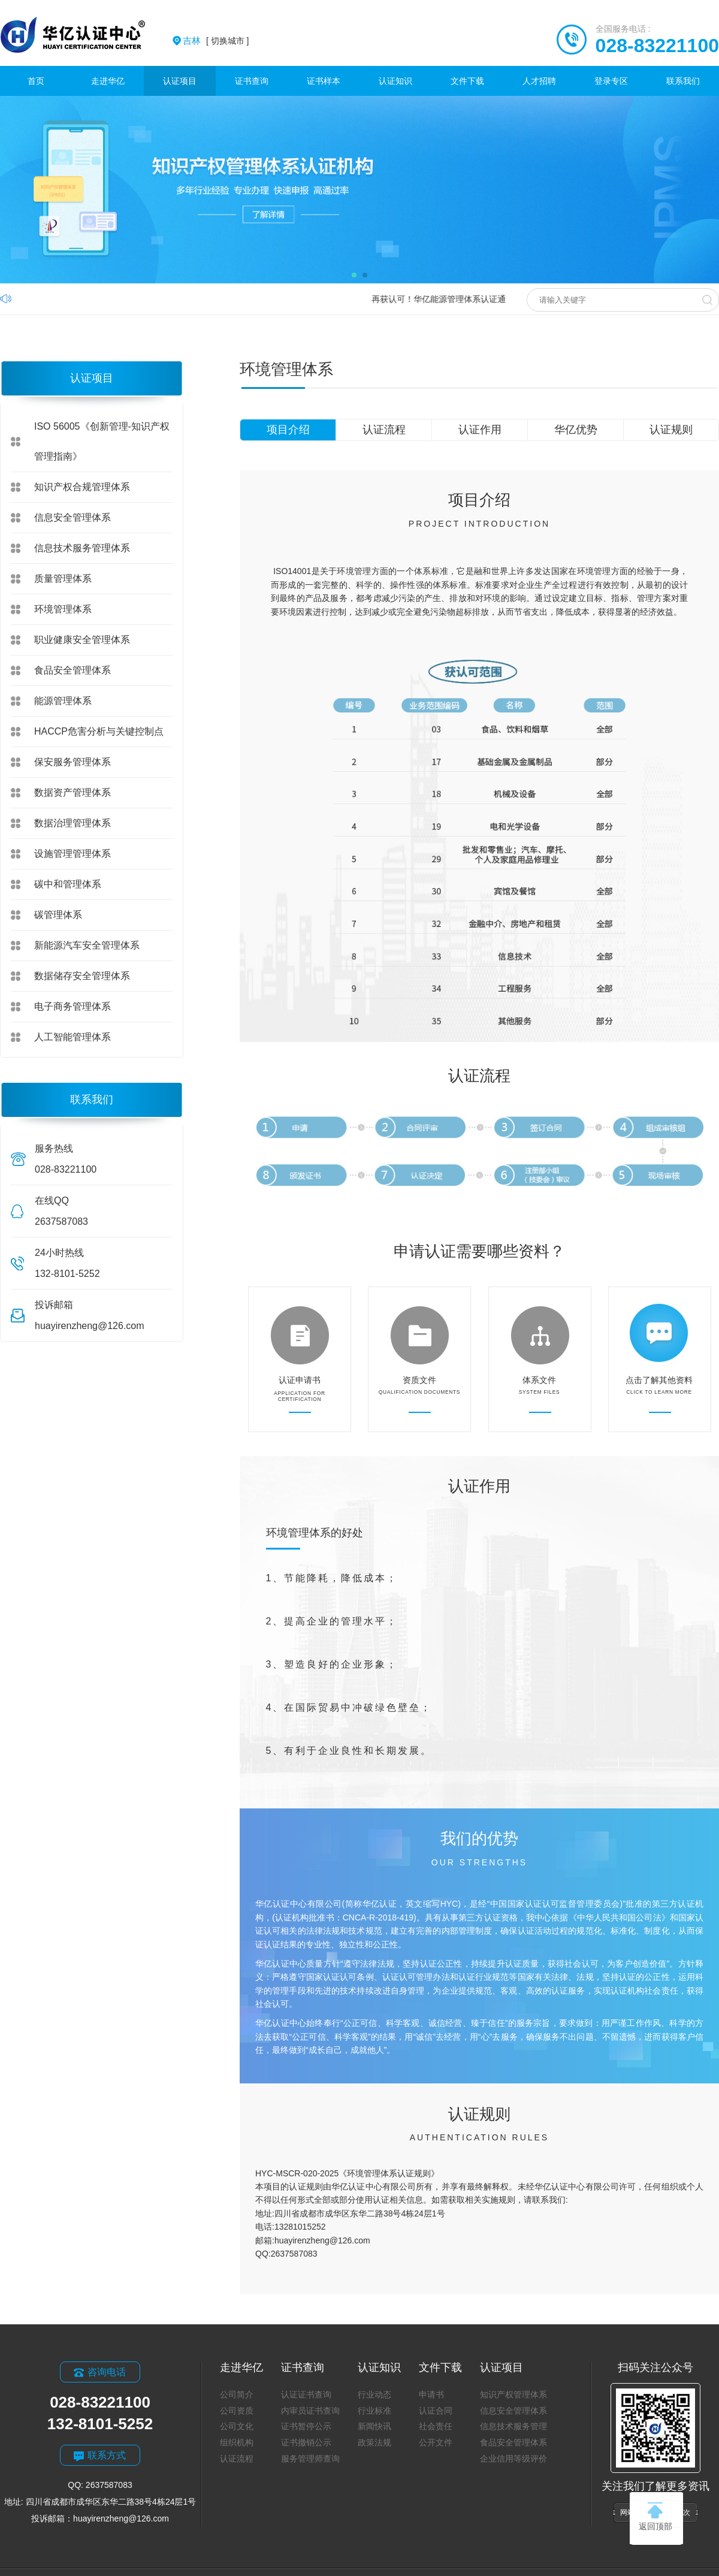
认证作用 (480, 430)
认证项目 (180, 81)
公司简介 (236, 2394)
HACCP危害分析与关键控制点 (99, 731)
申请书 (431, 2394)
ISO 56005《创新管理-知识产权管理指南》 (102, 441)
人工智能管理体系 (72, 1037)
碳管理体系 (58, 915)
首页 (36, 81)
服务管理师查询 (310, 2458)
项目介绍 (288, 430)
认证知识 (395, 81)
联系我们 (683, 81)
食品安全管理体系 (72, 670)
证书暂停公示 (306, 2426)
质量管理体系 (63, 578)
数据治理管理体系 (72, 823)
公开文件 (435, 2442)
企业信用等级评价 (513, 2458)
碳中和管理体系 (67, 884)
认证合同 (435, 2410)
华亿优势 (575, 430)
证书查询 (251, 81)
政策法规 (374, 2442)
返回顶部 (655, 2516)
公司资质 (236, 2410)
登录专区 (611, 81)
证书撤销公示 (306, 2442)
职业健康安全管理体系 (82, 640)
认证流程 (384, 430)
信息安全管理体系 (72, 517)
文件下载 (467, 81)
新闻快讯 (374, 2426)
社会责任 (435, 2426)
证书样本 (323, 81)
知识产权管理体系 (513, 2394)
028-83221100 (657, 45)
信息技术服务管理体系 (82, 548)
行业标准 (374, 2410)
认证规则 (671, 430)
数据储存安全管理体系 (82, 976)
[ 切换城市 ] (216, 41)
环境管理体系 (63, 609)
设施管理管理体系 (72, 853)
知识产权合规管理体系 (82, 487)
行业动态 (374, 2394)
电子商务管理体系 (72, 1006)
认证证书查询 (306, 2394)
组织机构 (236, 2442)
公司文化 (236, 2426)
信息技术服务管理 (513, 2426)
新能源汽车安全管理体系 (87, 945)
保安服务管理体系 (72, 762)
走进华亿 (108, 81)
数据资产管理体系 (72, 792)
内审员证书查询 (310, 2410)
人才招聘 (539, 81)
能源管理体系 (63, 701)
